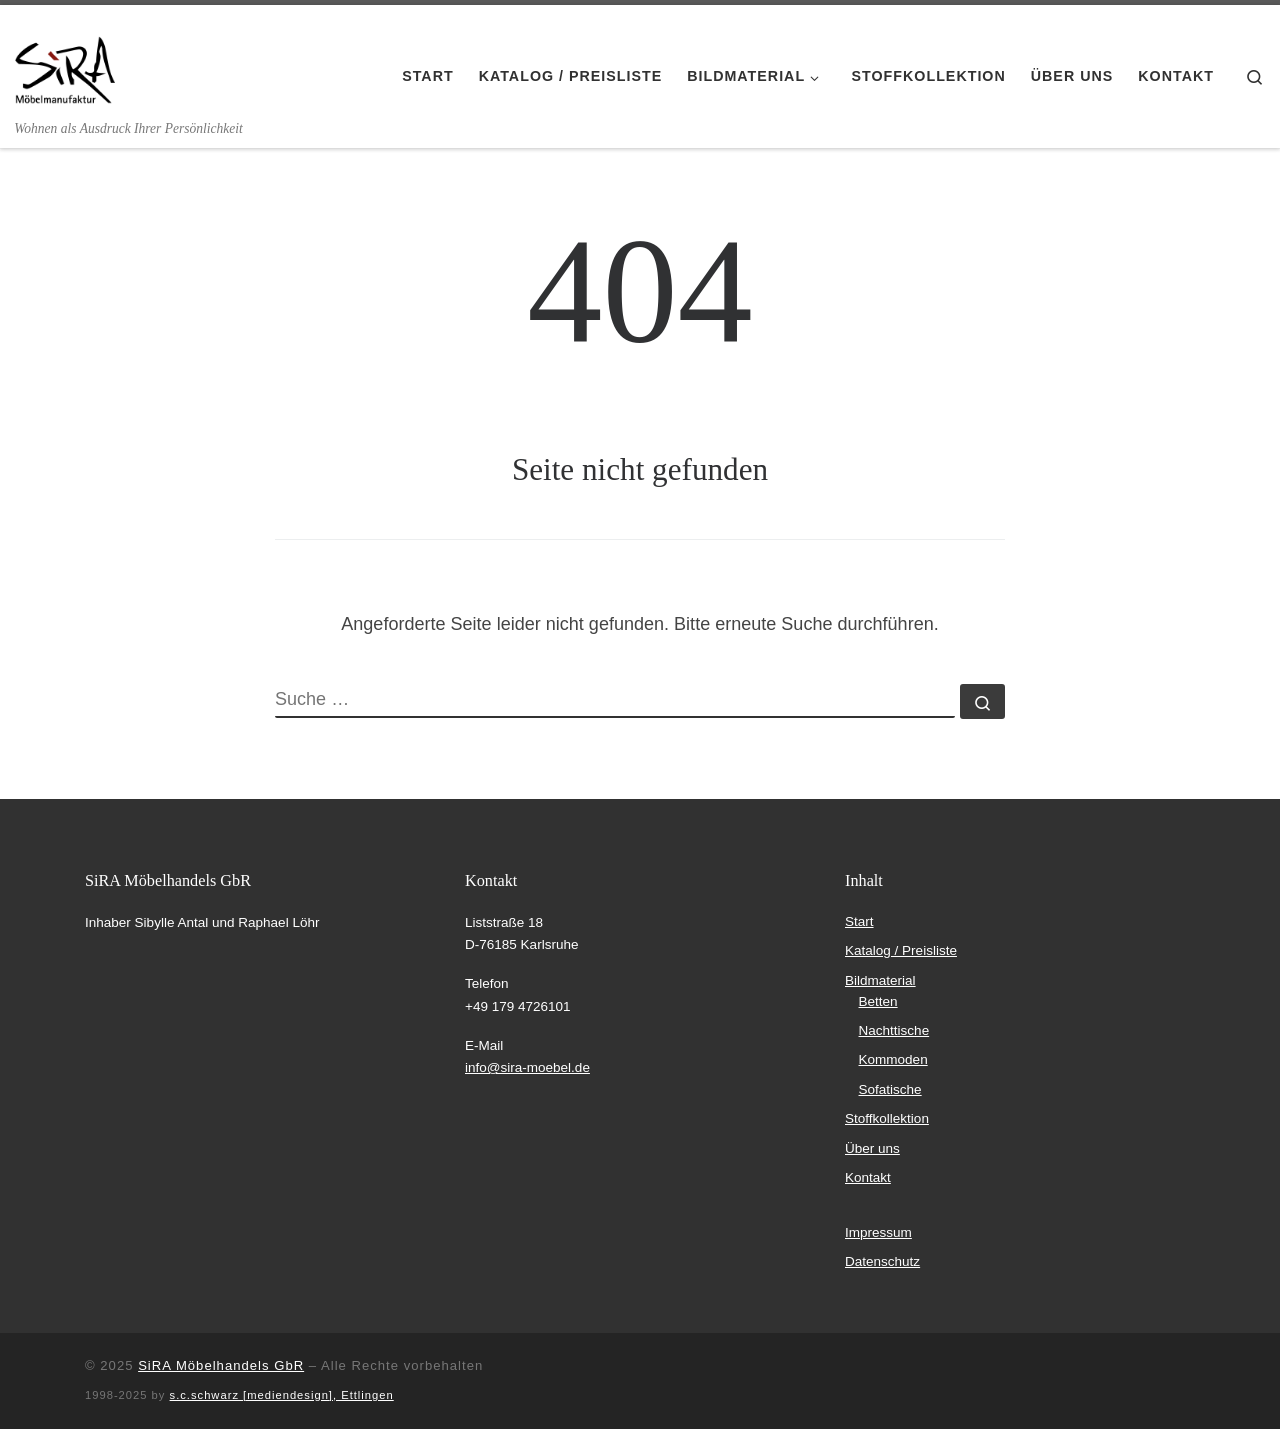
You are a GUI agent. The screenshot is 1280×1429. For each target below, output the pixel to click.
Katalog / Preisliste (901, 950)
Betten (878, 1001)
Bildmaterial (880, 980)
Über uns (872, 1148)
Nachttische (894, 1030)
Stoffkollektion (887, 1118)
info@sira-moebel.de (527, 1067)
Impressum (878, 1232)
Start (859, 921)
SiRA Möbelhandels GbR (221, 1365)
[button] (44, 1385)
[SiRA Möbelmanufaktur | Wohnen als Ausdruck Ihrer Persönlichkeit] (65, 62)
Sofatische (890, 1089)
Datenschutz (882, 1261)
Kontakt (868, 1177)
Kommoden (893, 1059)
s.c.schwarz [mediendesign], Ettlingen (282, 1395)
